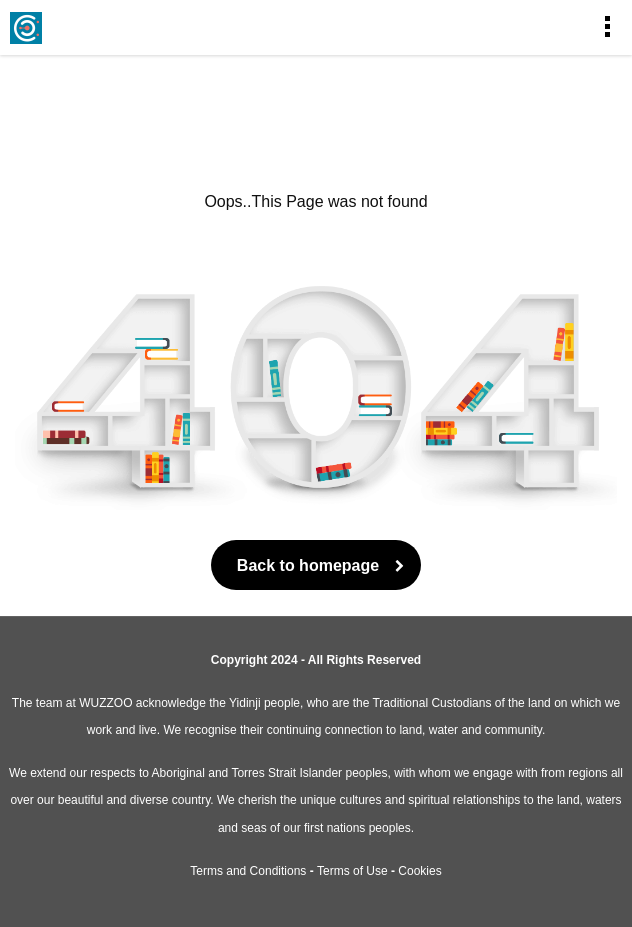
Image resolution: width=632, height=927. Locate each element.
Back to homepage (316, 565)
